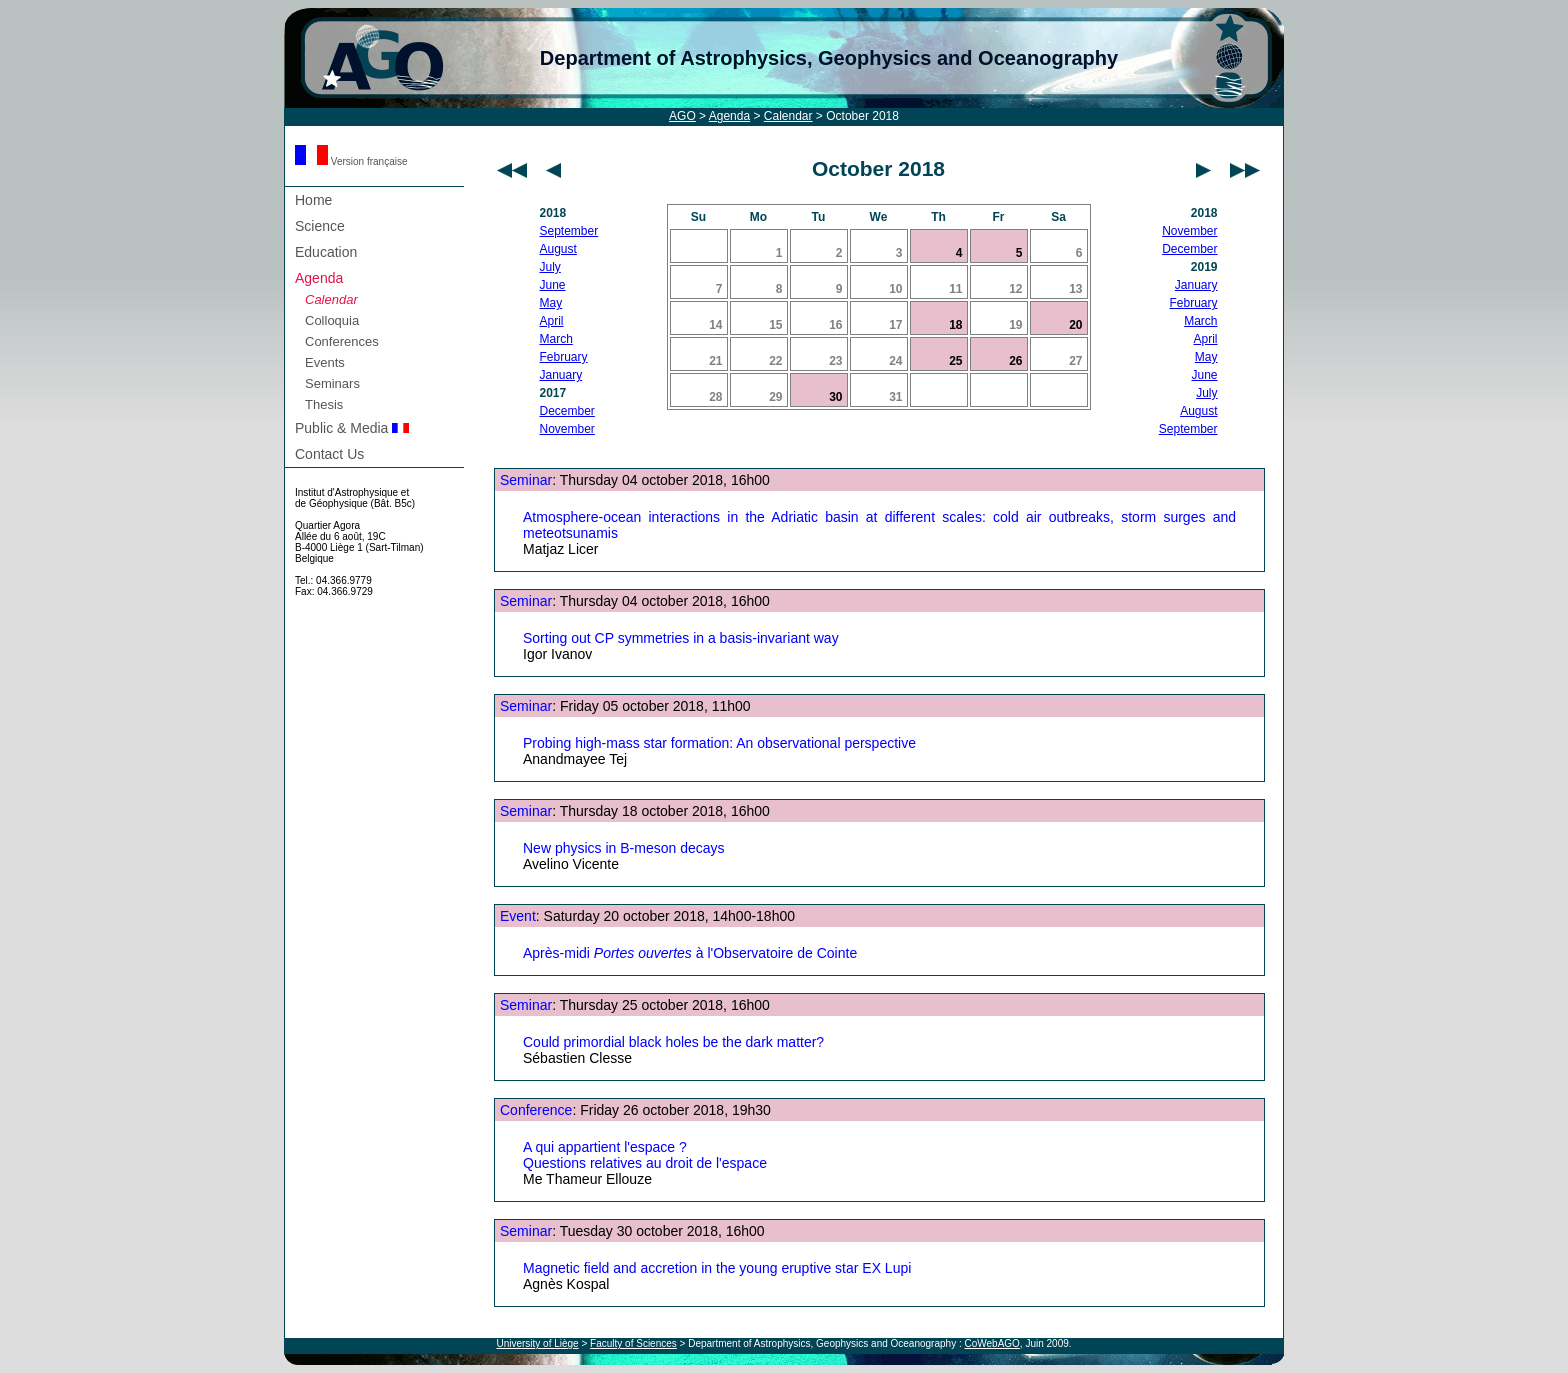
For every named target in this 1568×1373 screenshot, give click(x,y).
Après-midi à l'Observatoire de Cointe (690, 953)
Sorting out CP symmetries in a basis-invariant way (681, 638)
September (569, 231)
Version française (351, 161)
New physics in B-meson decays (624, 848)
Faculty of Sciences (633, 1343)
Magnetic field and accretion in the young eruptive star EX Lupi (717, 1268)
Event (518, 916)
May (551, 303)
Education (326, 252)
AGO (682, 116)
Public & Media (352, 428)
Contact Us (329, 454)
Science (320, 226)
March (556, 339)
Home (313, 200)
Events (325, 362)
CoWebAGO (991, 1343)
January (561, 375)
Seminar (526, 480)
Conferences (342, 341)
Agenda (729, 116)
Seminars (332, 383)
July (550, 267)
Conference (536, 1110)
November (567, 429)
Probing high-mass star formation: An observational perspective (719, 743)
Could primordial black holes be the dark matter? (673, 1042)
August (558, 249)
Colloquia (332, 320)
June (553, 285)
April (552, 321)
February (564, 357)
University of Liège (537, 1343)
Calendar (788, 116)
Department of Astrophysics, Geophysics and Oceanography (829, 58)
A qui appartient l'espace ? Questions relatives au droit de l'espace (645, 1155)
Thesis (324, 404)
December (567, 411)
